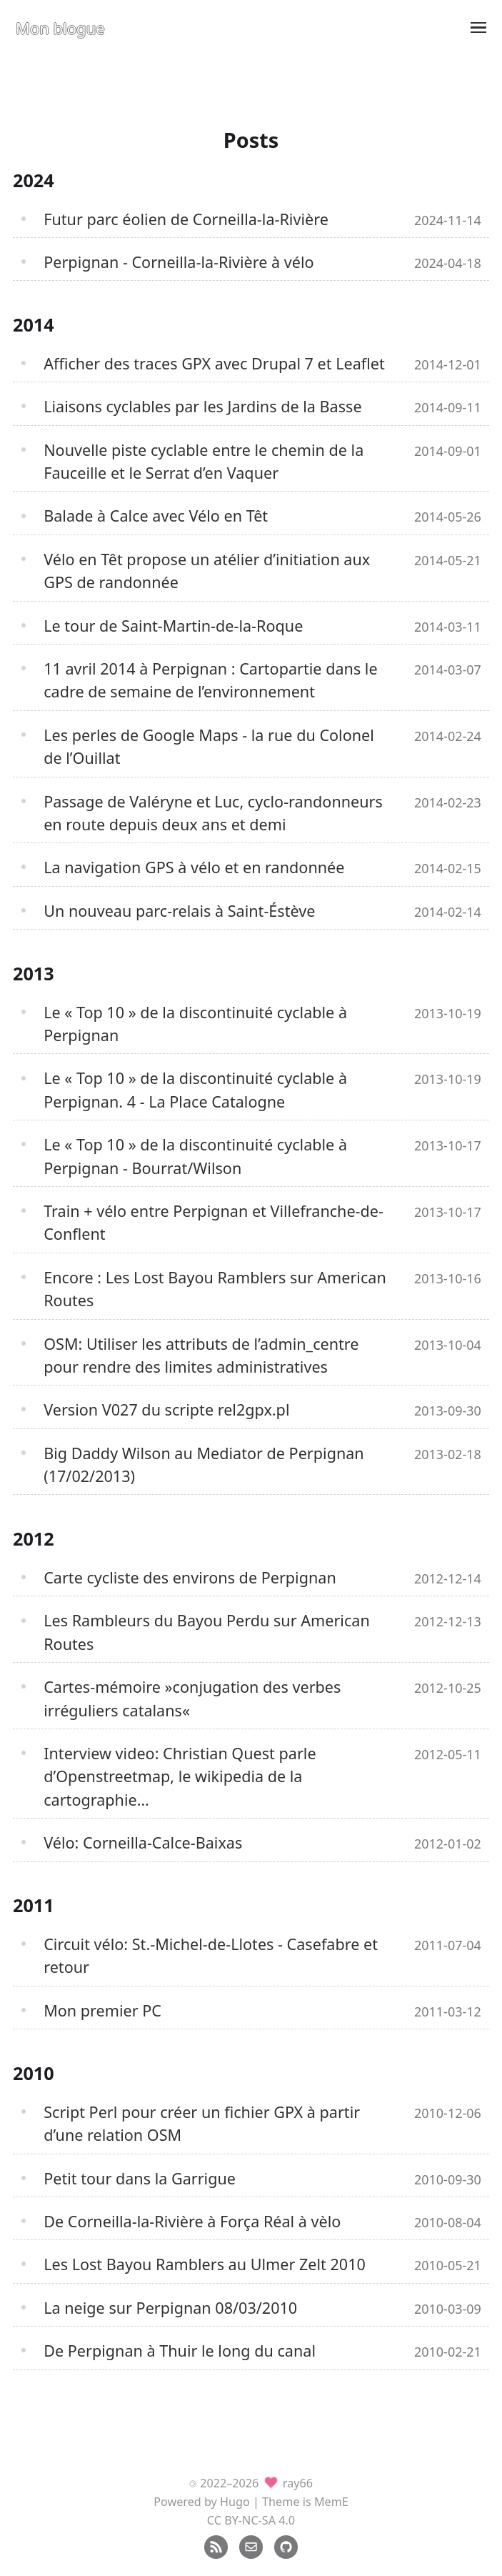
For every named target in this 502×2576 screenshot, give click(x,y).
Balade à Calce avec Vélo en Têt (156, 515)
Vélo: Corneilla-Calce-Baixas (143, 1842)
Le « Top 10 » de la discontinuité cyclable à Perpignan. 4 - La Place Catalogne (195, 1089)
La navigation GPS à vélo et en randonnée (194, 867)
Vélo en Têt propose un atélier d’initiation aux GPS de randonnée (207, 570)
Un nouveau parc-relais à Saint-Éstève (179, 910)
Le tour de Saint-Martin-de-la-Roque (173, 625)
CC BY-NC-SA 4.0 (251, 2520)
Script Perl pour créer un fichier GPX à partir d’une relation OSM (202, 2123)
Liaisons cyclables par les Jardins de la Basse (202, 406)
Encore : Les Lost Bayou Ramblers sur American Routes (215, 1289)
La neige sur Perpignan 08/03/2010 (170, 2307)
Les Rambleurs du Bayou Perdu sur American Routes (207, 1631)
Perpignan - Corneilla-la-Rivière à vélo (178, 262)
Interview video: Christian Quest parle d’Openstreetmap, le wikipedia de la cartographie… (180, 1776)
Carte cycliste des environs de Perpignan (190, 1577)
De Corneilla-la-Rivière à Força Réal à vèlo (192, 2221)
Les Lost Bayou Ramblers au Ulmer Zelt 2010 (205, 2264)
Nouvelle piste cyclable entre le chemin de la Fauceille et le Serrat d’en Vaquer (203, 461)
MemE (331, 2502)
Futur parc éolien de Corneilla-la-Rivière (186, 219)
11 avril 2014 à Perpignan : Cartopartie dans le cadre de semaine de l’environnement (210, 680)
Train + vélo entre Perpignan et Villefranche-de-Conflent (213, 1222)
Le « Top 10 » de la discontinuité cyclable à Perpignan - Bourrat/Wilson (195, 1156)
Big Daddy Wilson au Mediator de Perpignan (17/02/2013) (204, 1464)
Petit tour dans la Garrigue (140, 2178)
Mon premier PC (102, 2010)
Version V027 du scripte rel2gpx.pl (166, 1409)
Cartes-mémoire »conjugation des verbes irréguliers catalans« (192, 1698)
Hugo (235, 2502)
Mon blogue (60, 28)
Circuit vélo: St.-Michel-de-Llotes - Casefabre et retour (211, 1955)
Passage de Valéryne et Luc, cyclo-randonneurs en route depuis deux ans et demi (213, 813)
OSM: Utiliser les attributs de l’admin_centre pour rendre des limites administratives (201, 1355)
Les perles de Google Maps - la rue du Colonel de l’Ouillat (209, 746)
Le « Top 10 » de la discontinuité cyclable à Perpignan (195, 1023)
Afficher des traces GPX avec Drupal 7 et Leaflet (214, 363)
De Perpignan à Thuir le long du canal (180, 2350)
